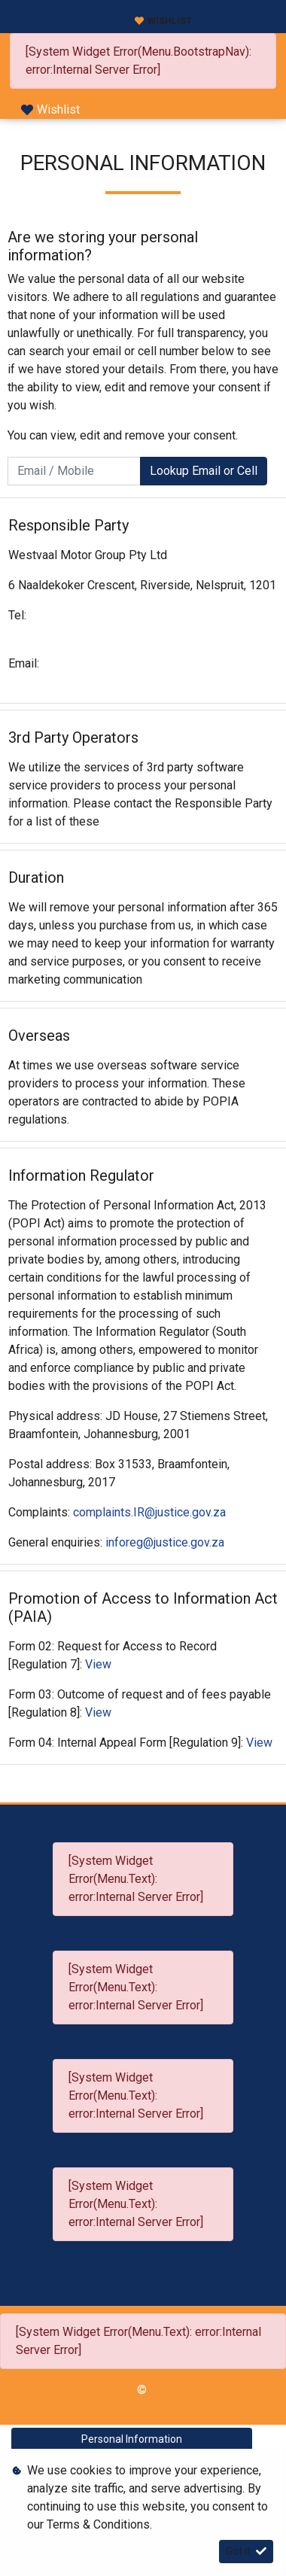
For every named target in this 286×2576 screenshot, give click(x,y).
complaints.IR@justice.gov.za (149, 1512)
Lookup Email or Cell (203, 471)
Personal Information (131, 2439)
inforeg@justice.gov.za (164, 1542)
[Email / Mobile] (74, 471)
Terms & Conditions (98, 2524)
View (98, 1664)
